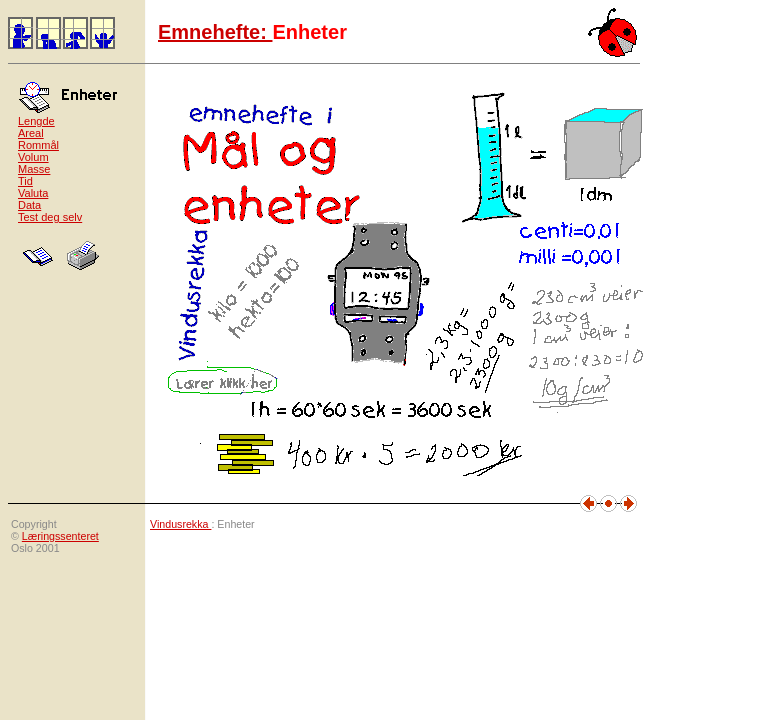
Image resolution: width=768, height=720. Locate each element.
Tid (25, 181)
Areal (31, 133)
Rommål (38, 145)
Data (29, 205)
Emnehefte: (215, 32)
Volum (33, 157)
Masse (34, 169)
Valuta (33, 193)
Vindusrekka (180, 524)
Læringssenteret (60, 536)
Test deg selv (50, 217)
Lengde (36, 121)
